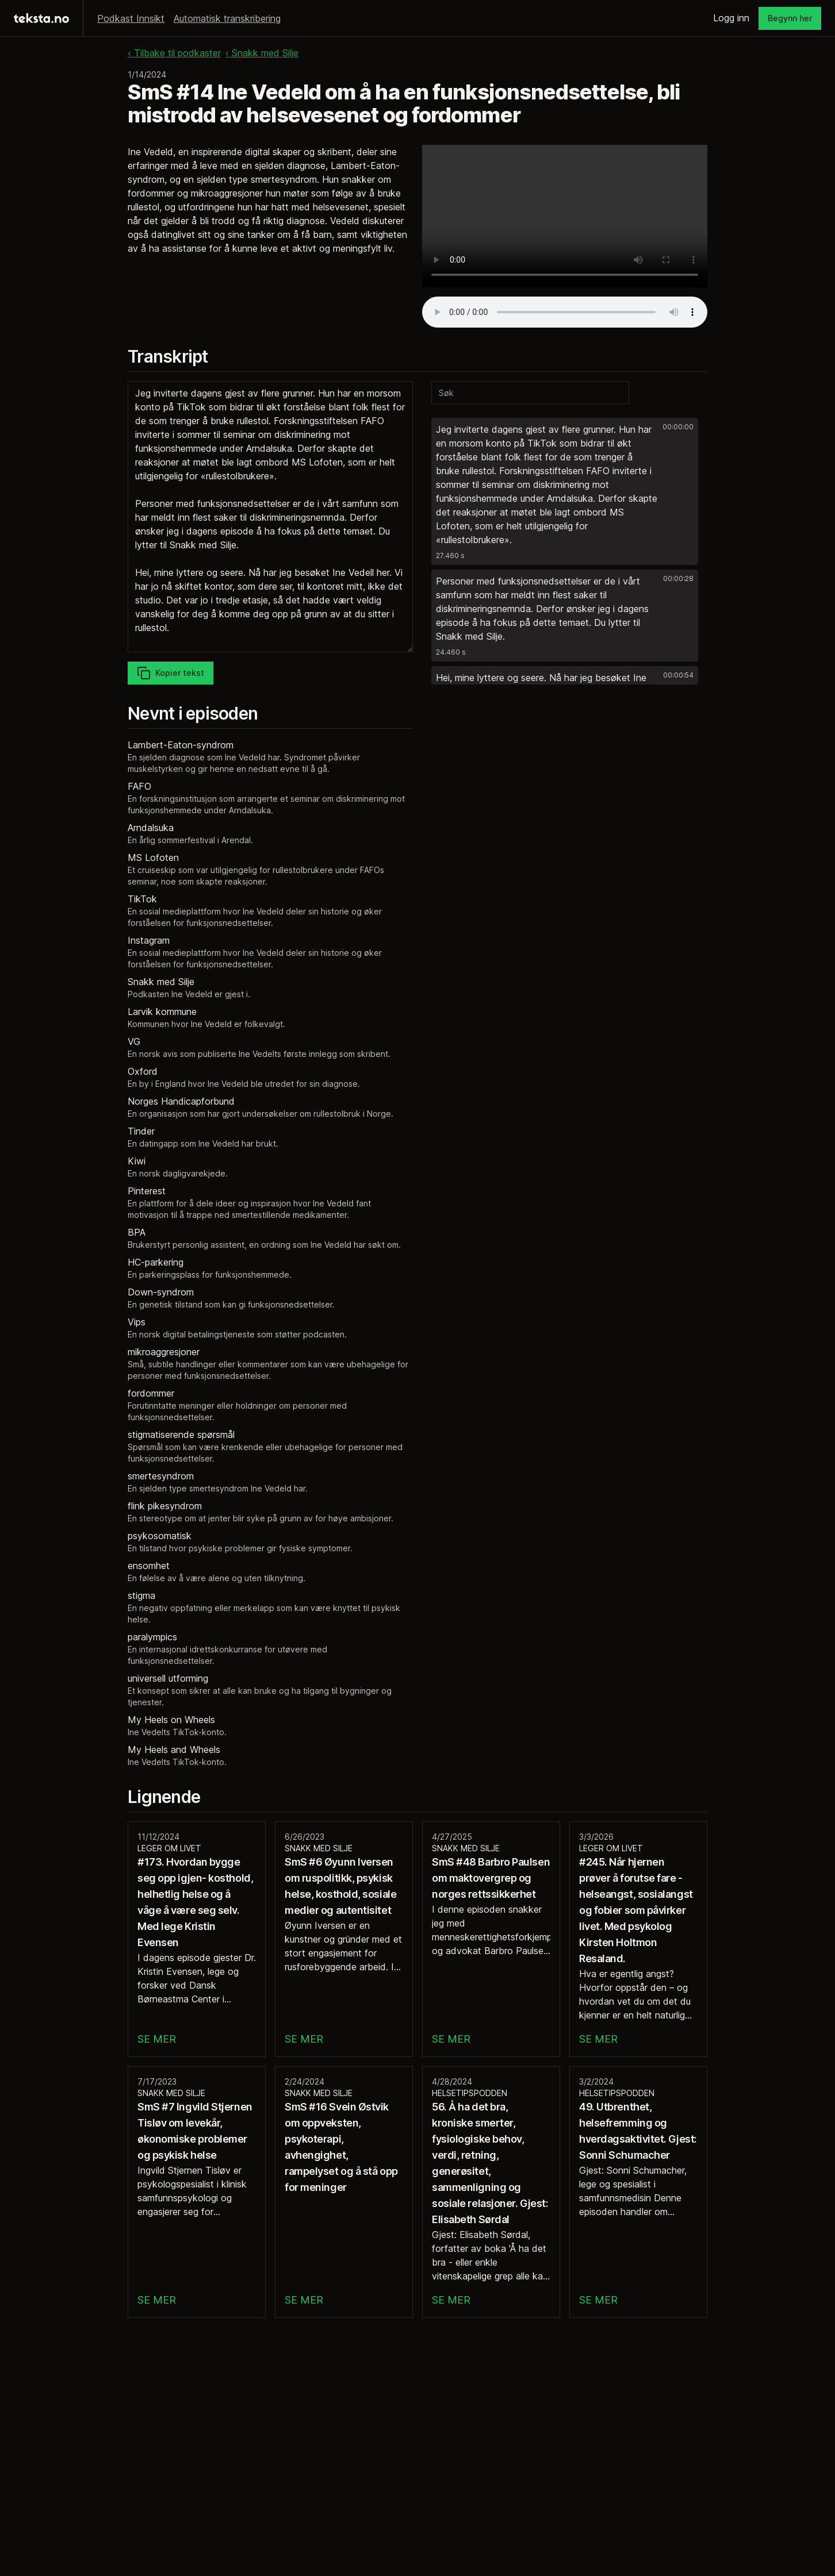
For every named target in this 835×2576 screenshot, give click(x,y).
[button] (565, 491)
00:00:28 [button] (678, 578)
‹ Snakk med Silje (261, 53)
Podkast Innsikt (130, 18)
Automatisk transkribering (227, 18)
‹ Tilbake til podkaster (174, 53)
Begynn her (790, 18)
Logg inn (731, 18)
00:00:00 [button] (678, 426)
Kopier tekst (170, 673)
